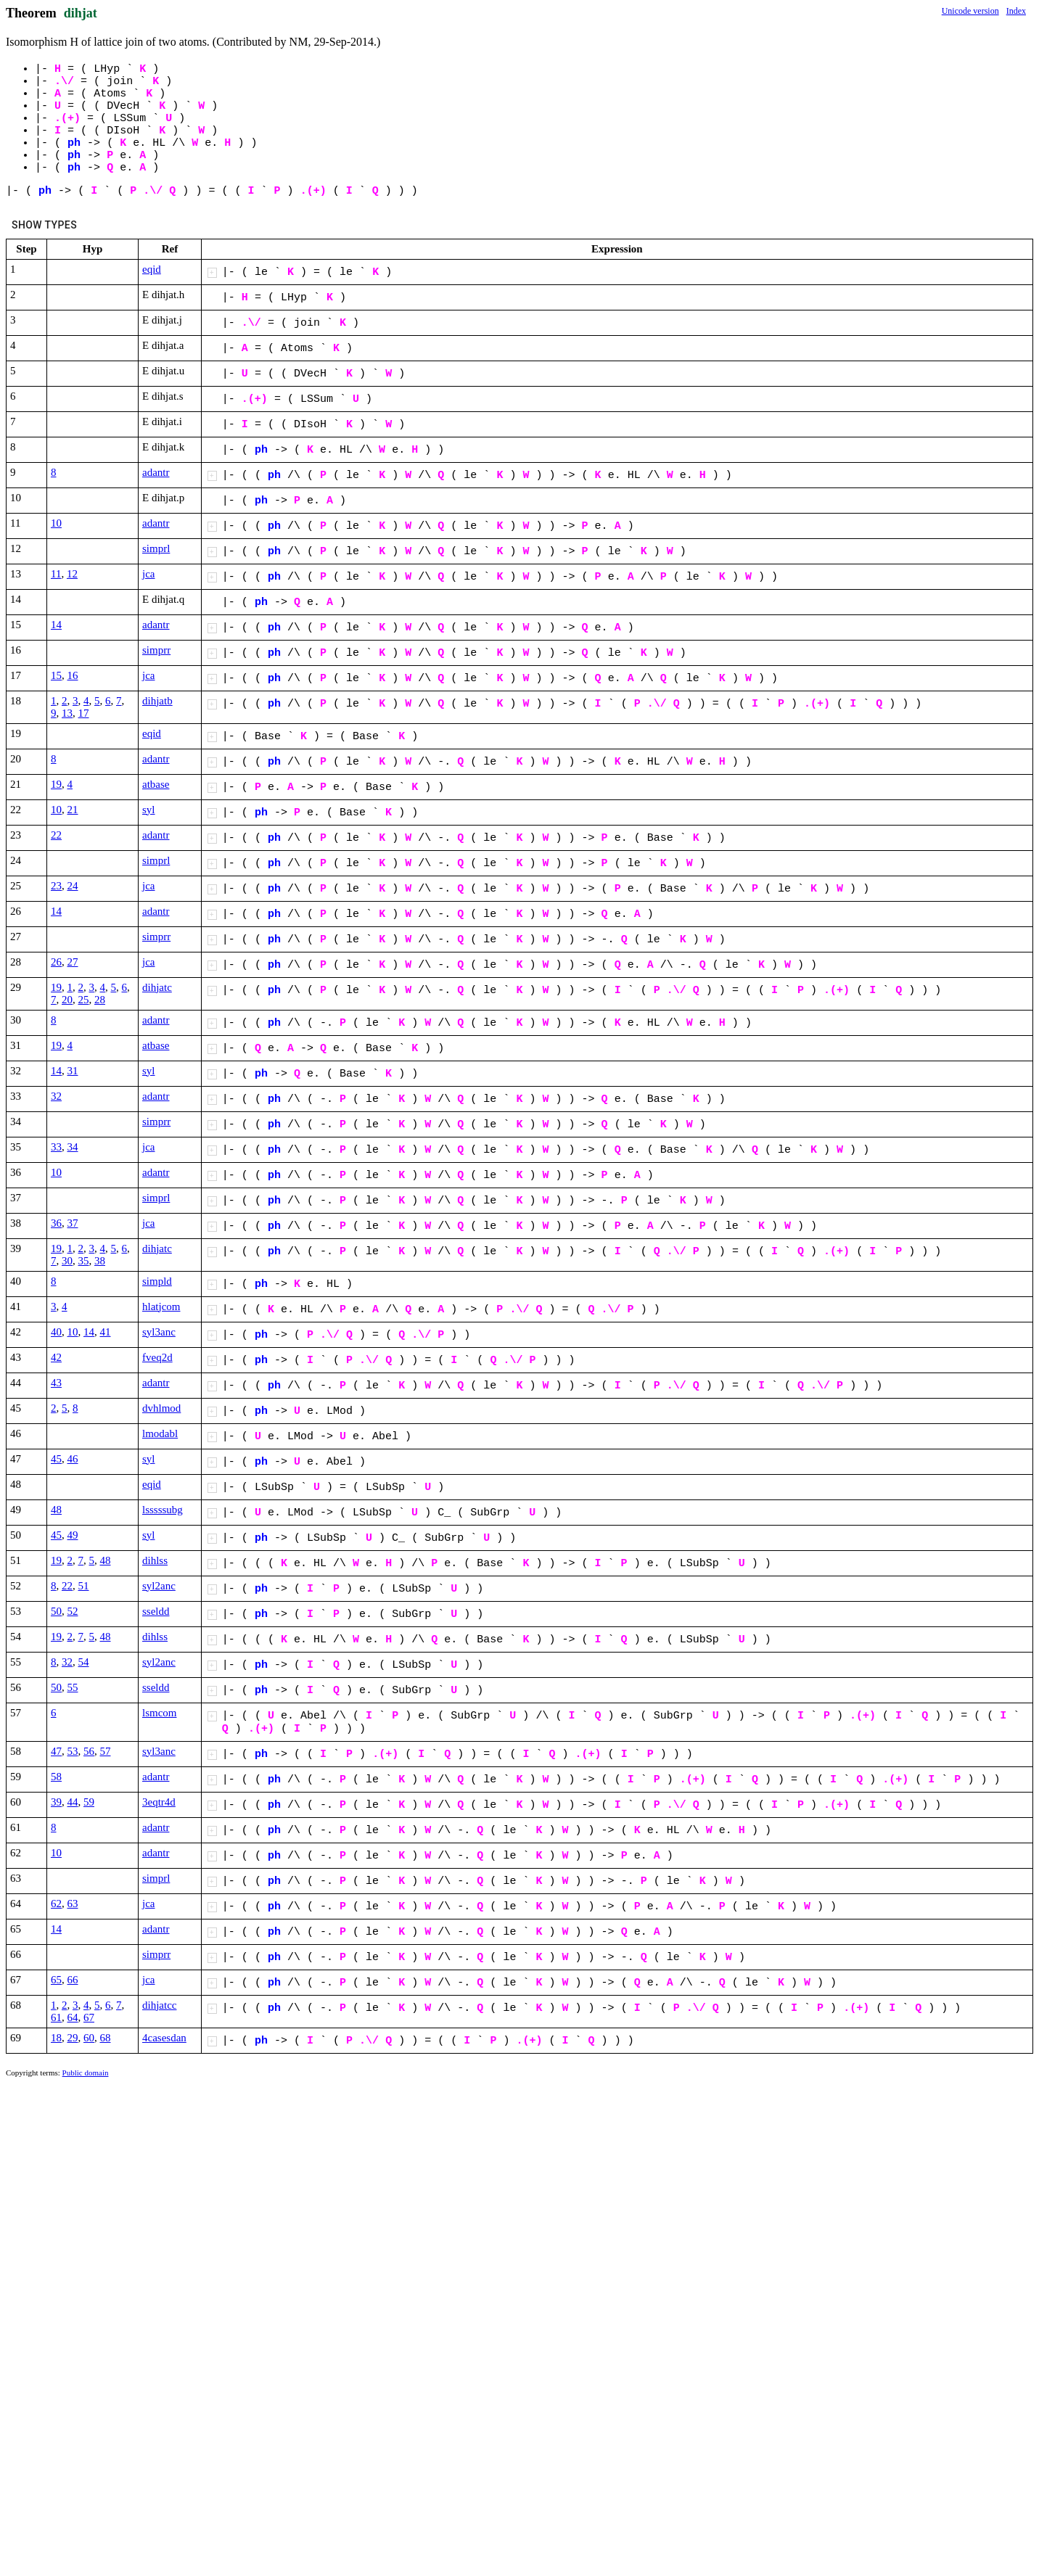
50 (56, 1611)
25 (83, 999)
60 (88, 2038)
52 (72, 1611)
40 (56, 1332)
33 (56, 1147)
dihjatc (157, 987)
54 (83, 1662)
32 (56, 1096)
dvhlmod (161, 1408)
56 (88, 1751)
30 (67, 1261)
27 (72, 962)
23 (56, 886)
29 (72, 2038)
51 (83, 1586)
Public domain (85, 2072)
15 (56, 675)
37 (72, 1223)
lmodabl (160, 1433)
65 (56, 1980)
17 (83, 713)
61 (56, 2017)
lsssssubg (162, 1509)
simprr (156, 650)
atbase (155, 784)
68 (105, 2038)
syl (148, 809)
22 (56, 835)
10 (56, 523)
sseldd (156, 1611)
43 (56, 1382)
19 (56, 784)
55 (72, 1687)
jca (148, 574)
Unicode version (970, 11)
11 (56, 574)
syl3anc (159, 1332)
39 (56, 1802)
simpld (157, 1281)
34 (72, 1147)
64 (72, 2017)
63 (72, 1903)
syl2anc (159, 1586)
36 (56, 1223)
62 (56, 1903)
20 (67, 999)
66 (72, 1980)
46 (72, 1459)
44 (72, 1802)
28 (99, 999)
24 (72, 886)
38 (99, 1261)
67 (88, 2017)
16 (72, 675)
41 (105, 1332)
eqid (151, 269)
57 (105, 1751)
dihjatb (157, 701)
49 (72, 1535)
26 (56, 962)
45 (56, 1459)
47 (56, 1751)
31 (72, 1071)
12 (72, 574)
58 (56, 1776)
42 (56, 1357)
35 (83, 1261)
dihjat (80, 13)
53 (72, 1751)
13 (67, 713)
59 (88, 1802)
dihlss (155, 1560)
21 (72, 809)
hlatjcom (161, 1306)
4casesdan (164, 2038)
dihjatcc (159, 2005)
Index (1016, 11)
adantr (155, 472)
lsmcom (159, 1713)
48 (56, 1509)
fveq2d (157, 1357)
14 (56, 624)
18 (56, 2038)
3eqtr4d (159, 1802)
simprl (156, 548)
